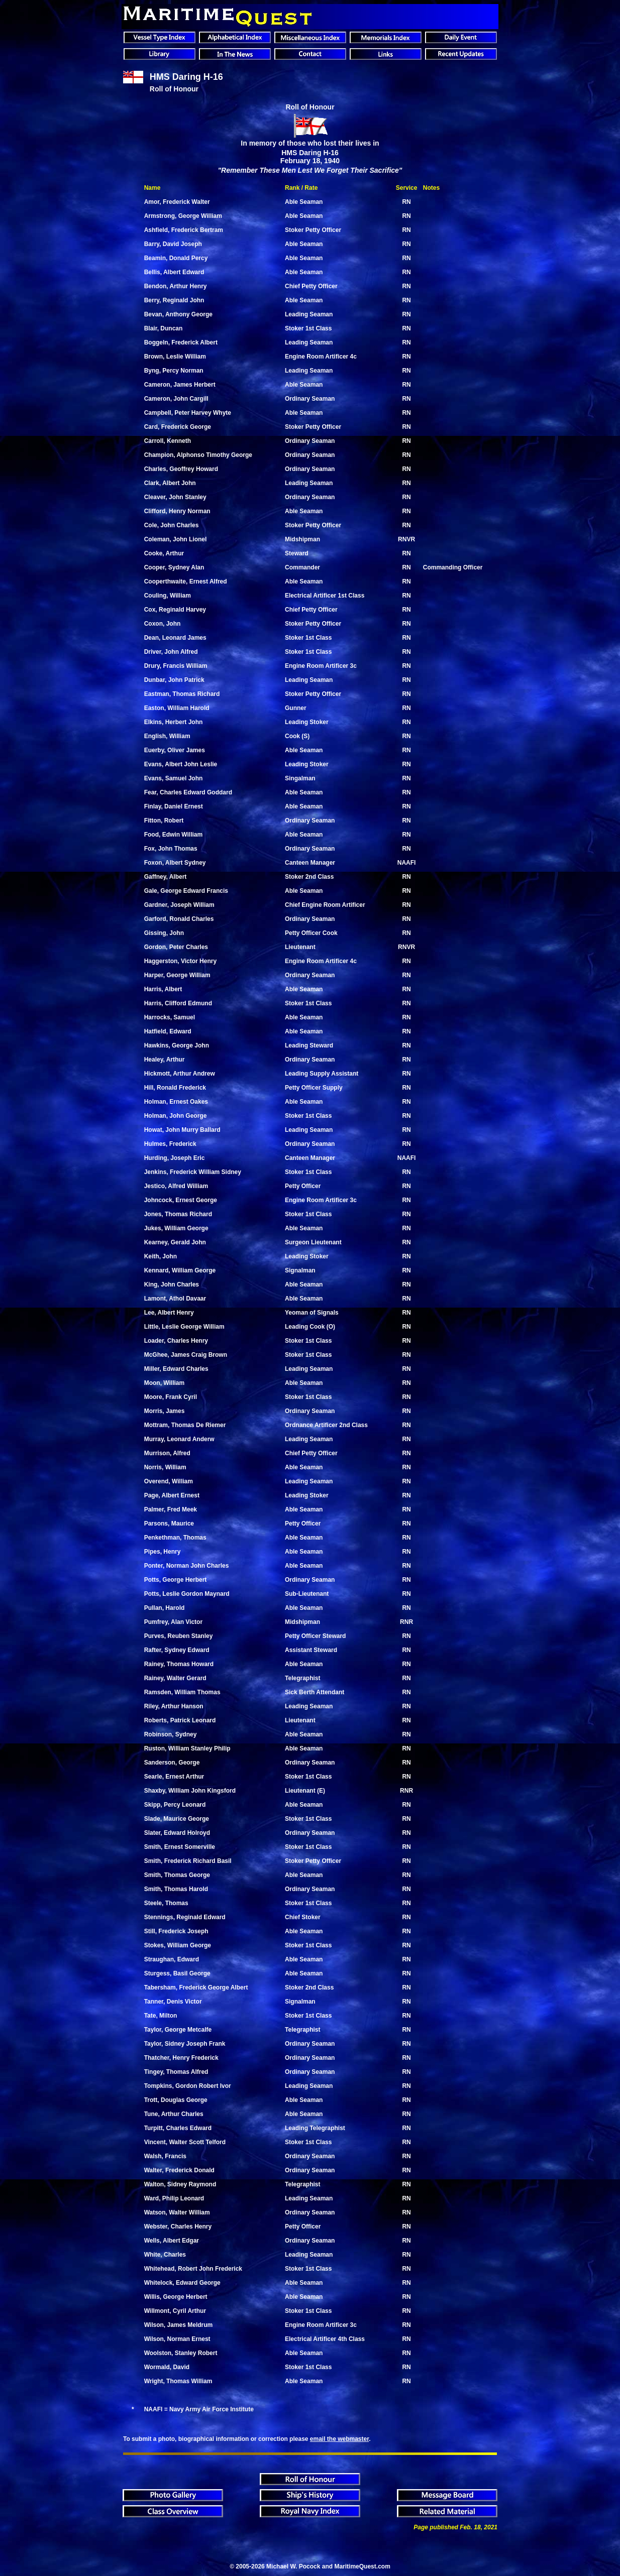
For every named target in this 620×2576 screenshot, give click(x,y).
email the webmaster (339, 2438)
